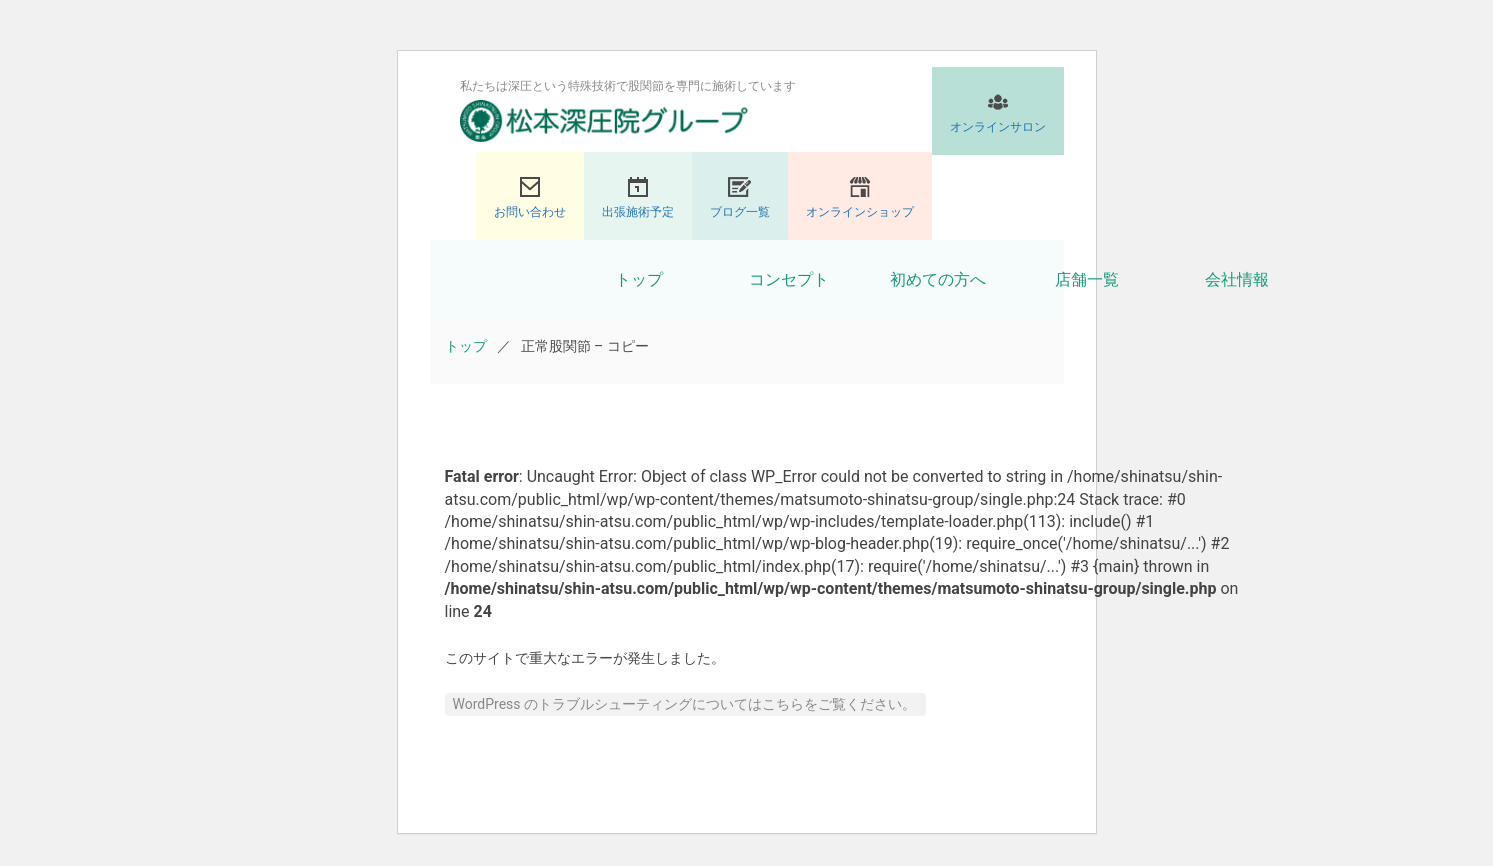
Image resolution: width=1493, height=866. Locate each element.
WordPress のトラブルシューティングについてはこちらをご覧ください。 (685, 704)
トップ (639, 279)
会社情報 (1237, 279)
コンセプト (789, 279)
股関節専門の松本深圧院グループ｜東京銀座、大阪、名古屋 (604, 121)
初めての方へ (938, 279)
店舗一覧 (1087, 279)
